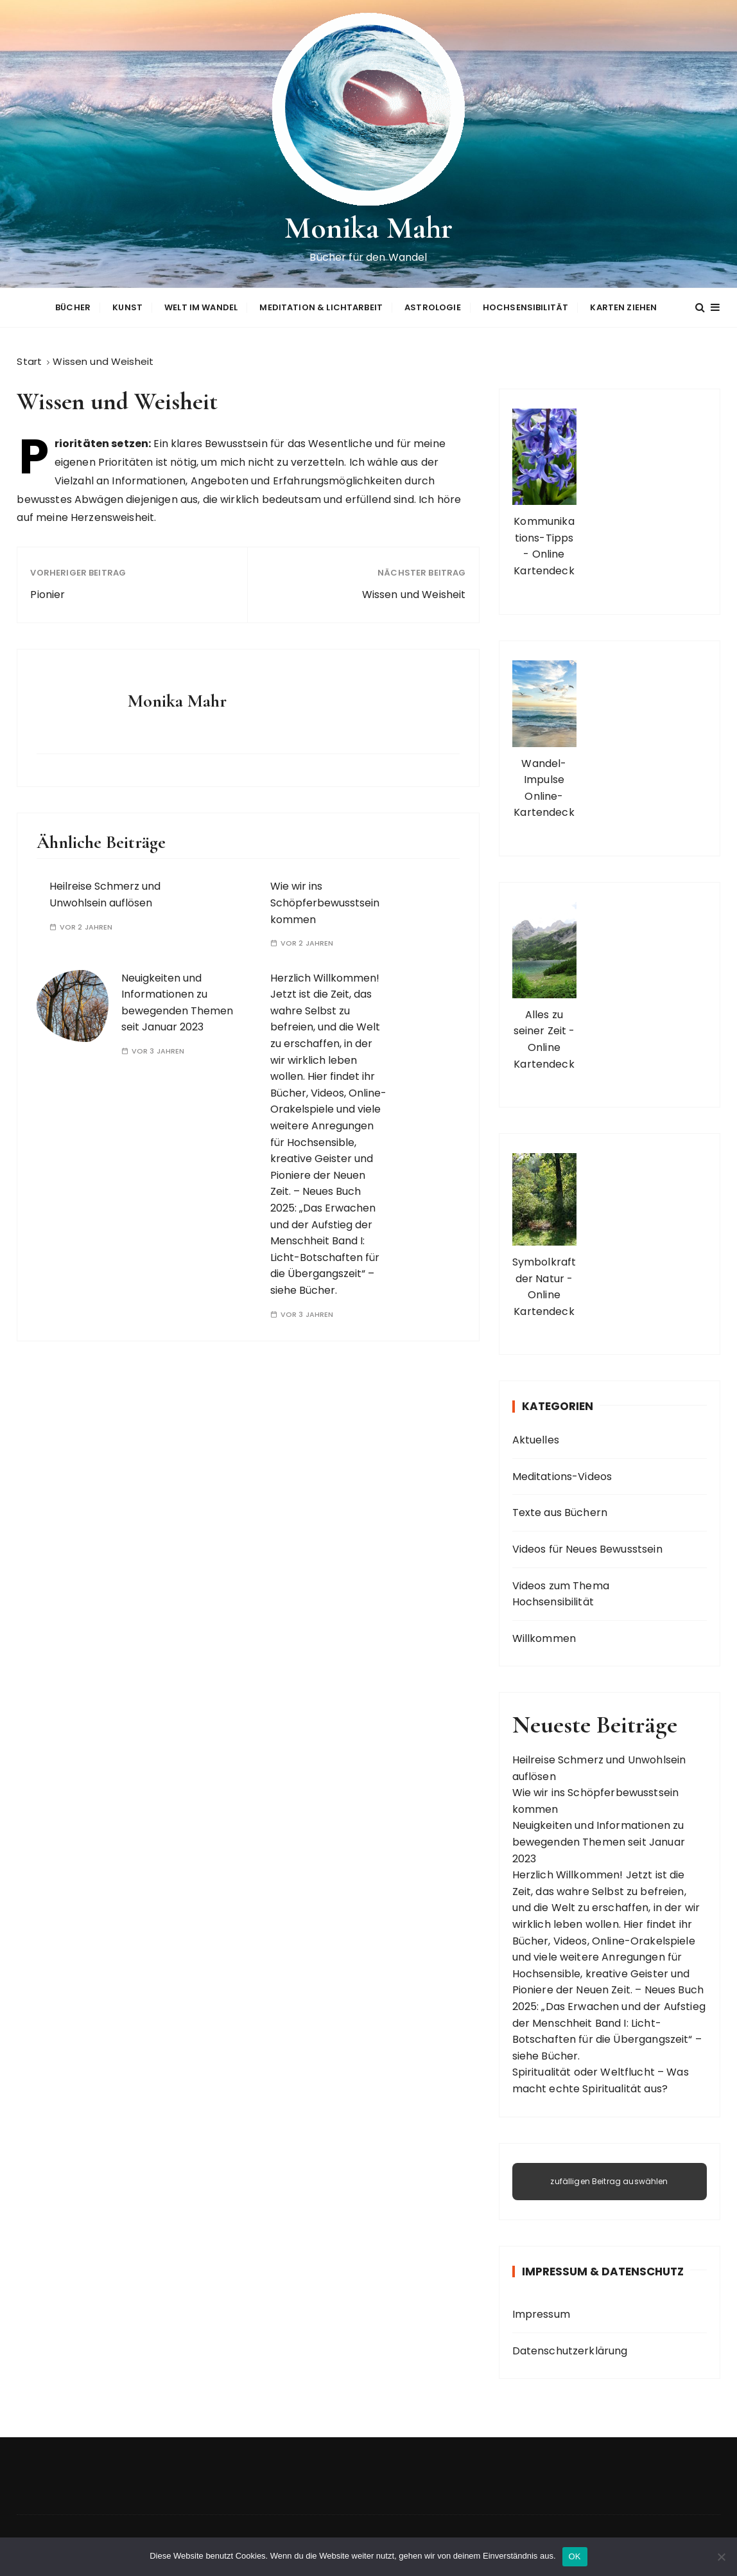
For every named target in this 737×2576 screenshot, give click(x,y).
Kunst (127, 306)
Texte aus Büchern (560, 1510)
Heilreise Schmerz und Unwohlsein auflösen (104, 892)
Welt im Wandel (201, 306)
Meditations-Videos (562, 1473)
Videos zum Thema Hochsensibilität (560, 1591)
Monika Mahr (369, 227)
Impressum (541, 2311)
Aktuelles (535, 1437)
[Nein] (721, 2556)
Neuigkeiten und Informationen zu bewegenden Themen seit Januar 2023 (177, 999)
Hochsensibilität (525, 306)
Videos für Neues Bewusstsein (587, 1546)
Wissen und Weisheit (414, 591)
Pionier (47, 591)
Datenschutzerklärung (570, 2347)
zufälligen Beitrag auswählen (609, 2178)
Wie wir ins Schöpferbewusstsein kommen (324, 900)
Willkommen (544, 1635)
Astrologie (432, 306)
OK (575, 2556)
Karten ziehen (623, 306)
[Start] (29, 358)
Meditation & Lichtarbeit (321, 306)
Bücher (73, 306)
